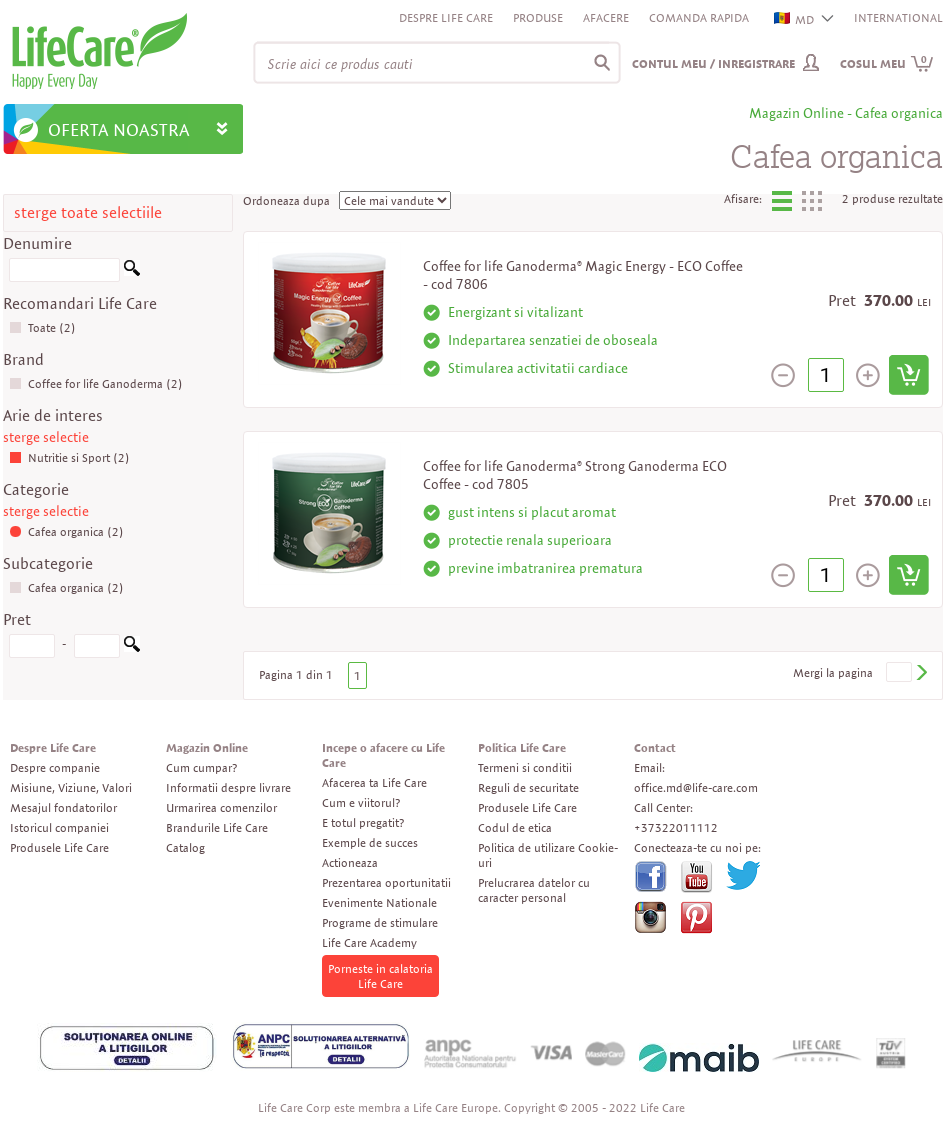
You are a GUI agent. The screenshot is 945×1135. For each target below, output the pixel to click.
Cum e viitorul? (361, 802)
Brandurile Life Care (217, 827)
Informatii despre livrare (228, 787)
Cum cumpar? (201, 767)
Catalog (185, 847)
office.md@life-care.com (696, 787)
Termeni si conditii (525, 767)
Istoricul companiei (59, 827)
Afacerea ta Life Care (374, 782)
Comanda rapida (699, 17)
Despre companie (55, 767)
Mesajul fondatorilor (63, 807)
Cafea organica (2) (66, 531)
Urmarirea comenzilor (221, 807)
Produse (538, 17)
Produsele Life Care (59, 847)
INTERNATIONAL (898, 17)
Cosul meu (887, 63)
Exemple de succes (370, 842)
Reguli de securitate (528, 787)
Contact (655, 747)
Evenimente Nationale (379, 902)
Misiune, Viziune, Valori (71, 787)
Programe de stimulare (380, 922)
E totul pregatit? (363, 822)
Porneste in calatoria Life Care (380, 976)
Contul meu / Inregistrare (713, 63)
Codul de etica (515, 827)
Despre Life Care (446, 17)
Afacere (606, 17)
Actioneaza (350, 862)
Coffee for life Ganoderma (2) (96, 383)
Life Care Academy (369, 942)
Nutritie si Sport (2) (69, 457)
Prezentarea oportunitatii (386, 882)
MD (795, 19)
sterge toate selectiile (88, 212)
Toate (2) (42, 327)
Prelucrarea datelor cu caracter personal (534, 890)
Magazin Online (207, 747)
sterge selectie (46, 437)
